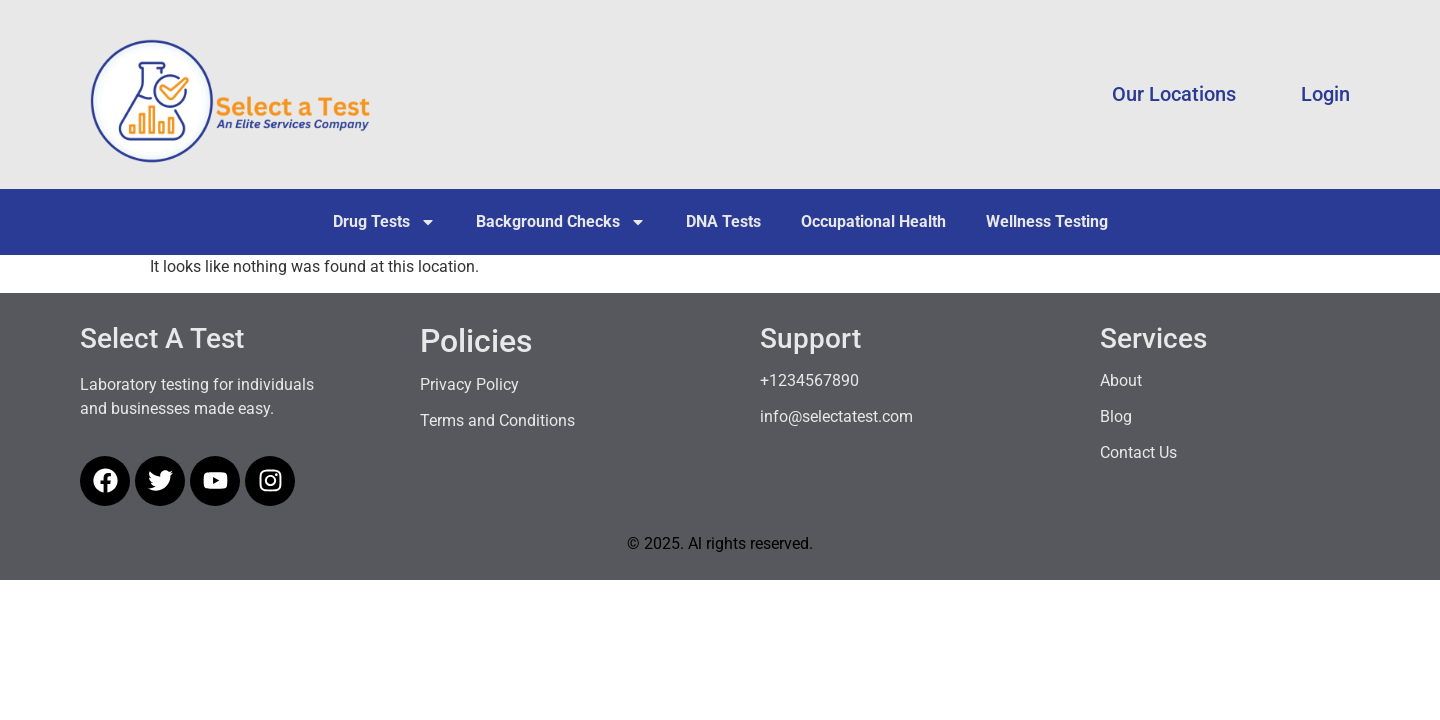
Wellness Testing (1047, 221)
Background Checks (561, 222)
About (1121, 380)
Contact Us (1138, 452)
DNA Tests (723, 221)
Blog (1116, 416)
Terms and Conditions (497, 420)
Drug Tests (384, 222)
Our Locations (1174, 94)
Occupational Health (873, 221)
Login (1325, 94)
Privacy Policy (469, 384)
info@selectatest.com (836, 416)
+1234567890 (809, 380)
